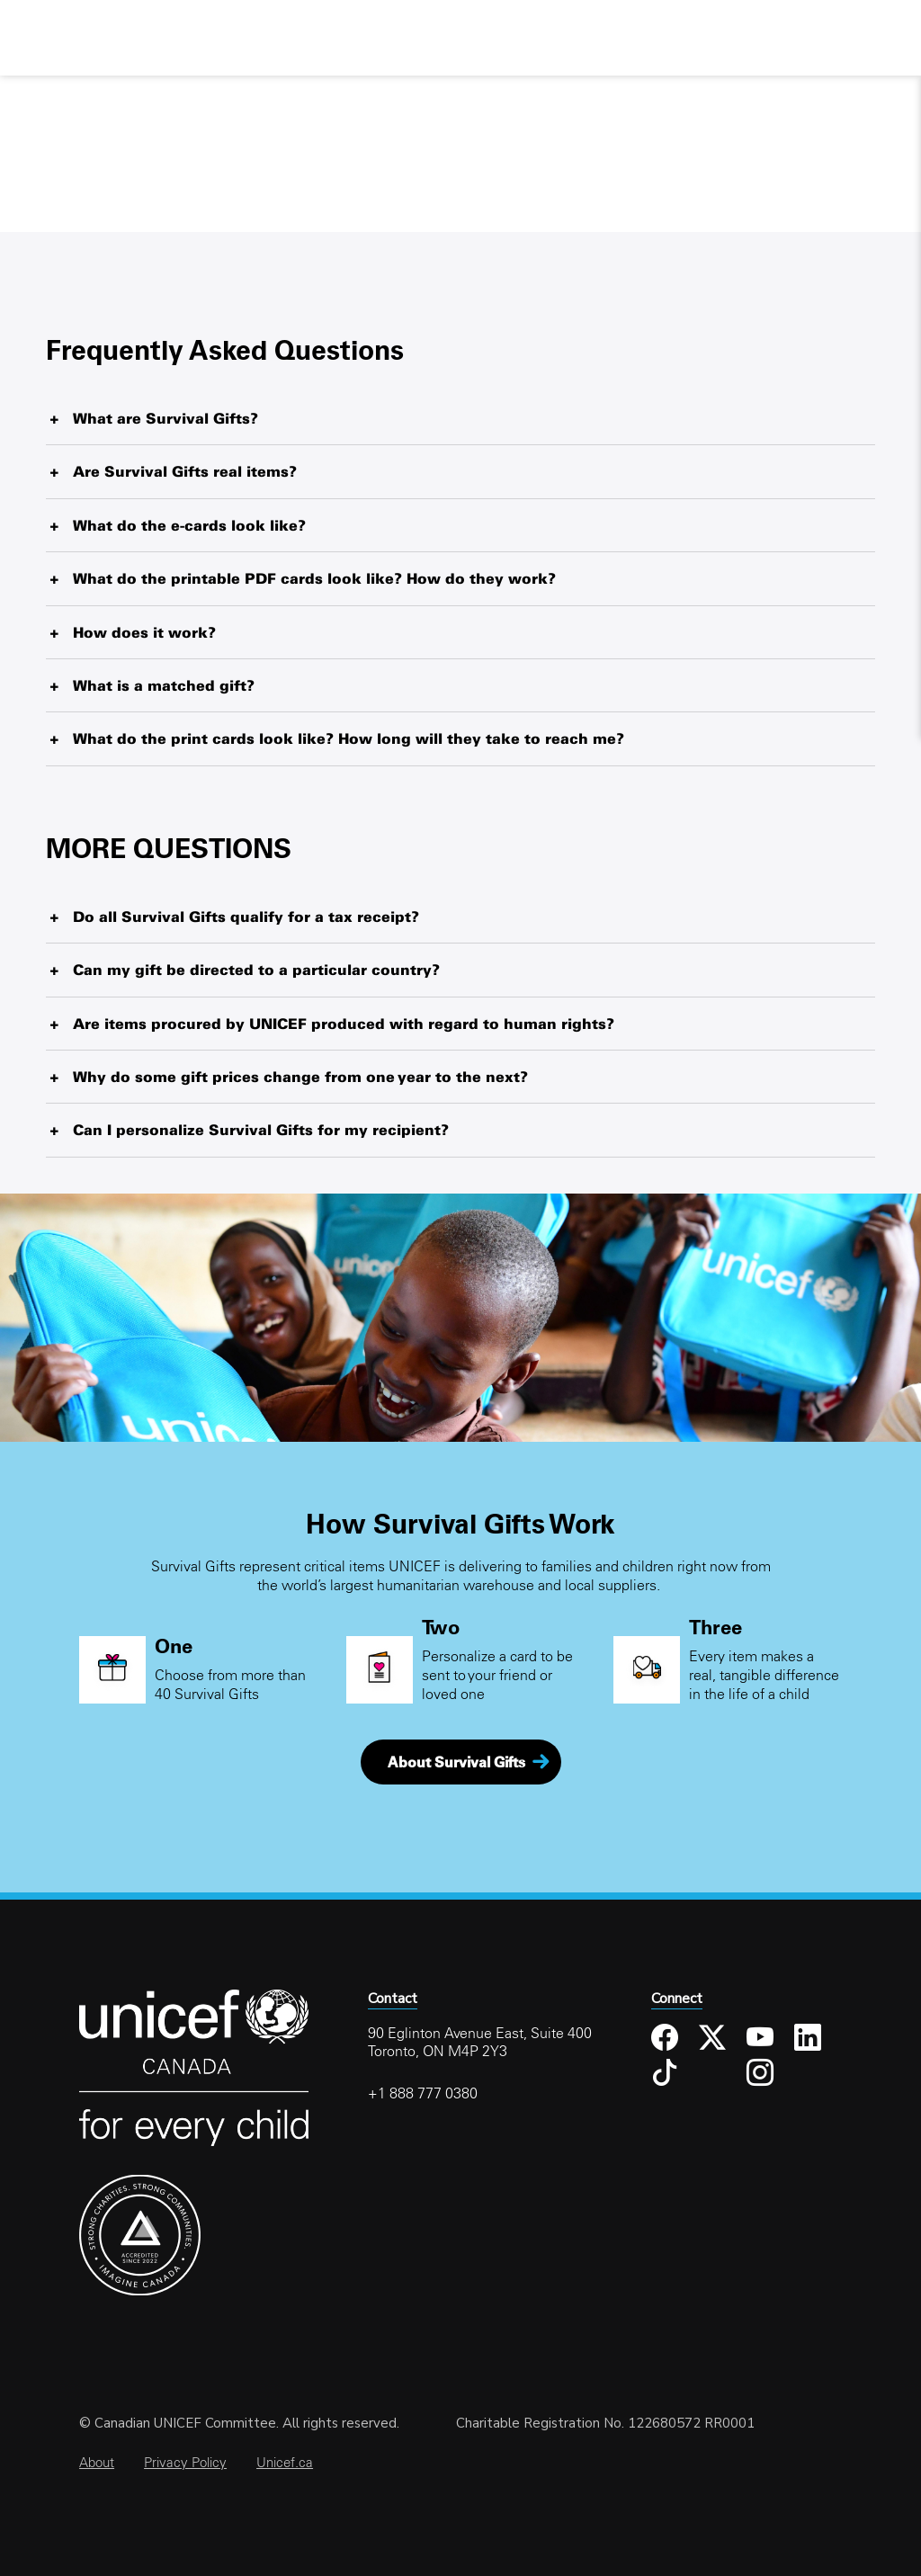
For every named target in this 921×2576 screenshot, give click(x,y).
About (96, 2462)
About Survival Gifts (456, 1762)
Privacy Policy (185, 2462)
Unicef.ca (284, 2462)
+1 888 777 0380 (423, 2093)
